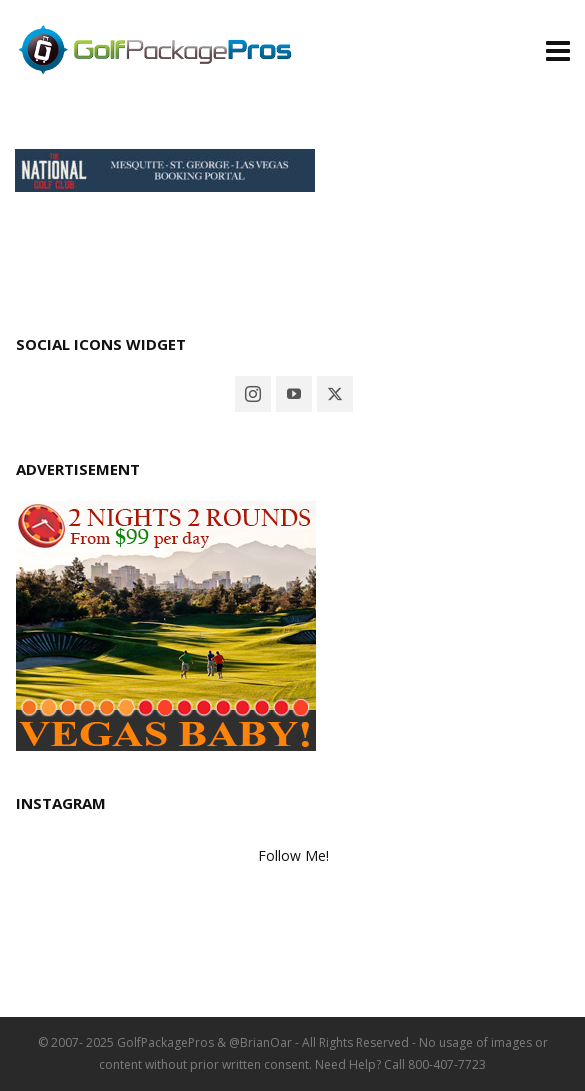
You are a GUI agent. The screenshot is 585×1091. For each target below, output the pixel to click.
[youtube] (294, 394)
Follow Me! (293, 855)
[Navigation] (558, 50)
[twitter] (335, 394)
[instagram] (253, 394)
